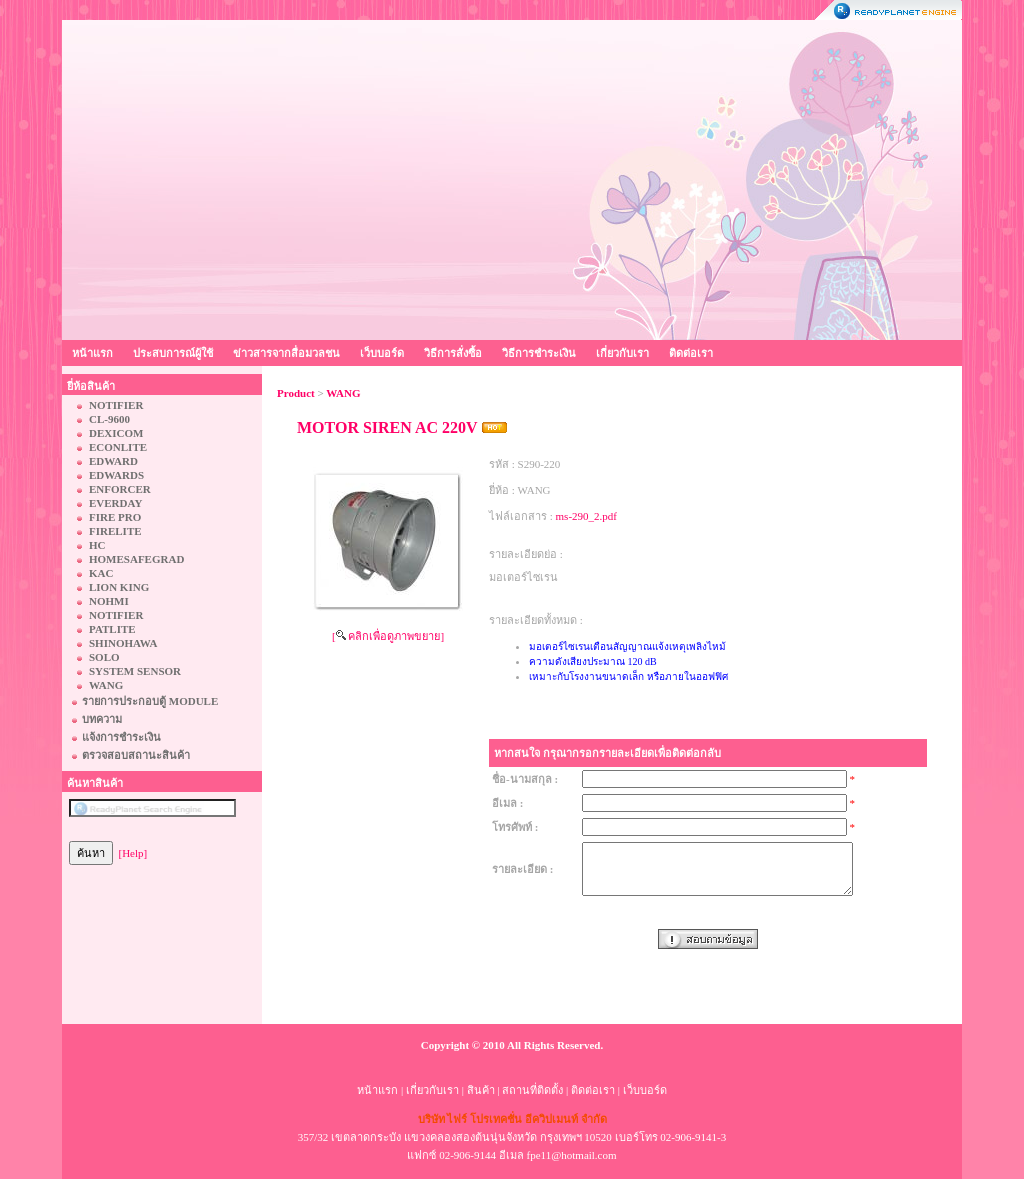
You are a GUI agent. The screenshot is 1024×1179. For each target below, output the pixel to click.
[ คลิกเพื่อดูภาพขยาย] (388, 636)
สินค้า (481, 1090)
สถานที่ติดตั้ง (532, 1090)
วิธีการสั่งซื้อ (453, 353)
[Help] (133, 853)
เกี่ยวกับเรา (622, 353)
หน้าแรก (92, 353)
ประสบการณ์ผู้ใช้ (173, 353)
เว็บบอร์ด (382, 353)
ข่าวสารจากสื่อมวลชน (286, 353)
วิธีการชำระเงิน (539, 353)
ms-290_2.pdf (586, 516)
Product (296, 393)
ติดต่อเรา (691, 353)
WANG (343, 393)
